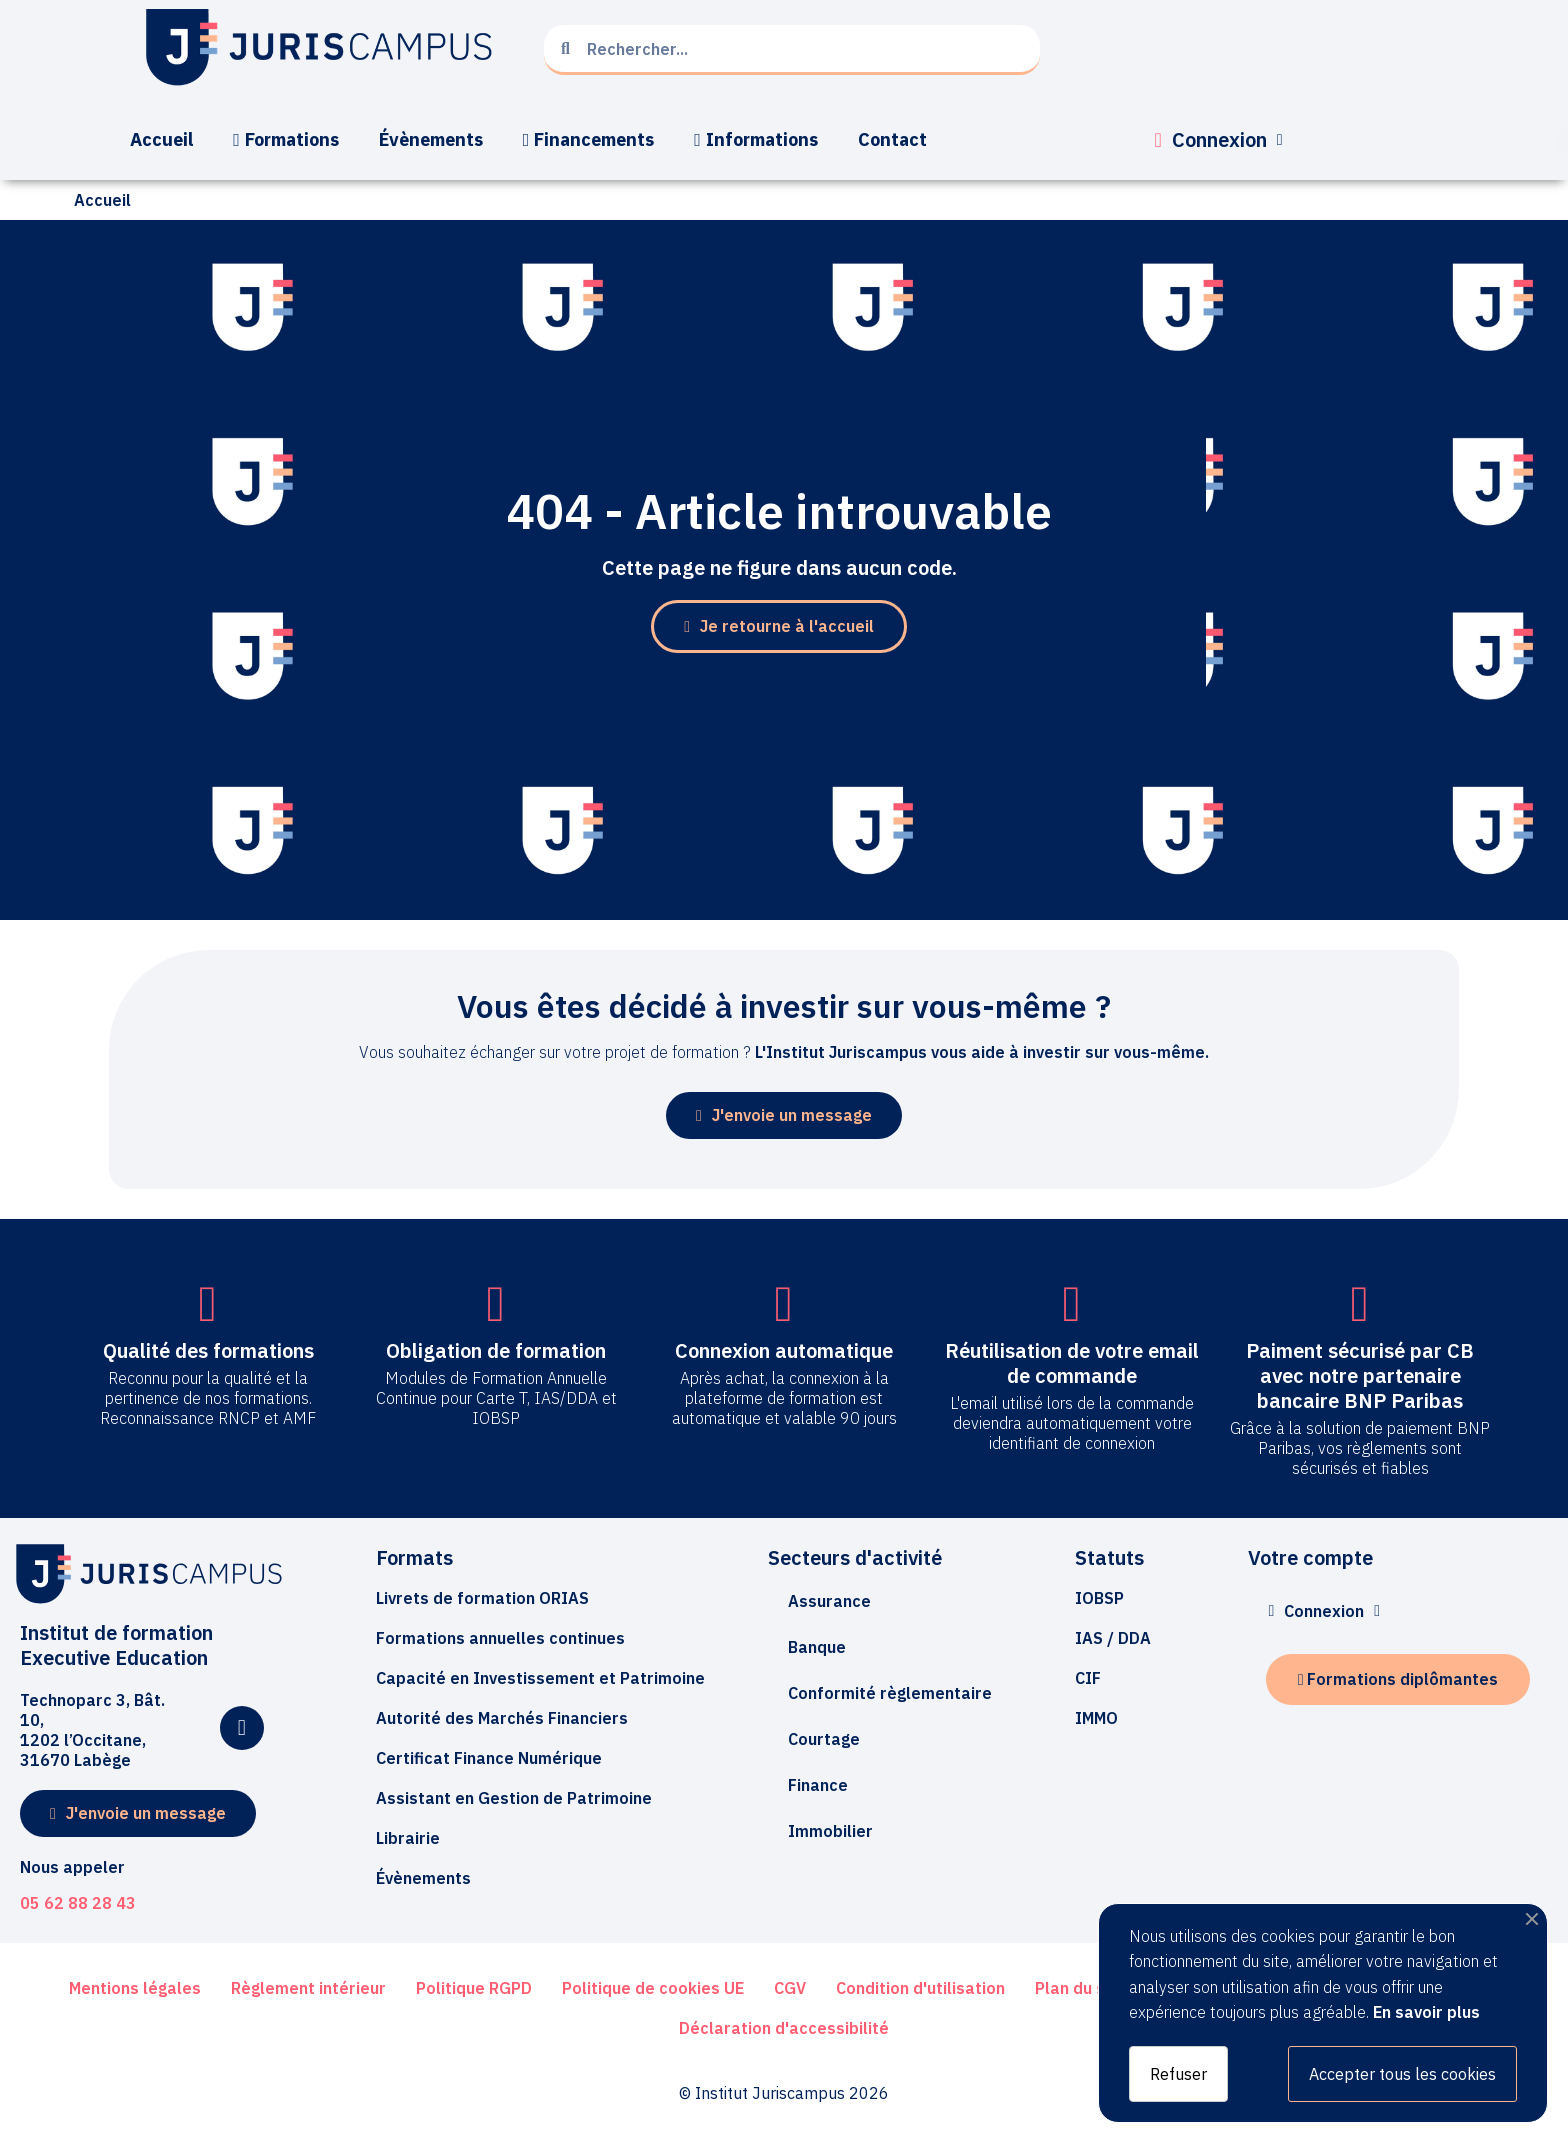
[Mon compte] (1218, 140)
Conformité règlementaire (890, 1693)
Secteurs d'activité (855, 1557)
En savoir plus (1426, 2012)
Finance (818, 1785)
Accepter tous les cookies (1402, 2074)
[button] (779, 626)
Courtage (824, 1739)
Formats (414, 1557)
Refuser (1178, 2074)
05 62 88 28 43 (78, 1903)
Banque (817, 1647)
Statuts (1109, 1557)
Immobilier (830, 1831)
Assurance (829, 1601)
